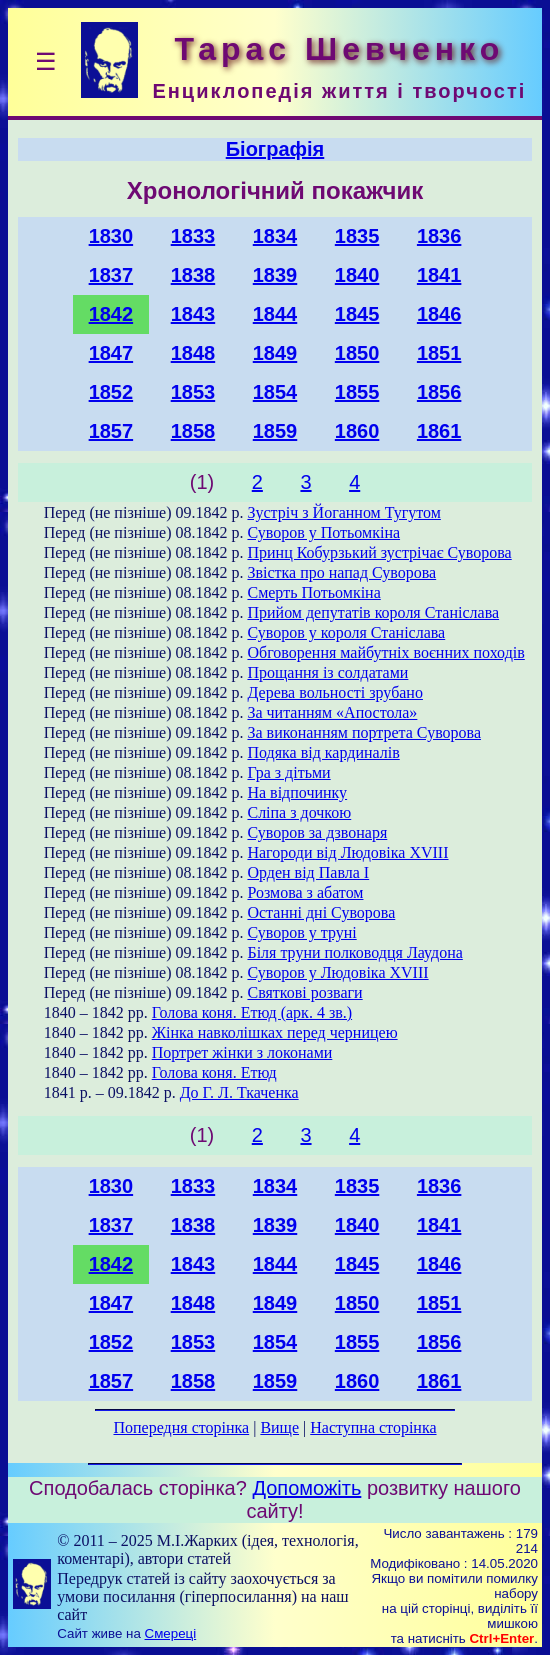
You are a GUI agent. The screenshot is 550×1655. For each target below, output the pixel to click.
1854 (275, 392)
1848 (193, 353)
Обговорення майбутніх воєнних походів (385, 652)
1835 (357, 236)
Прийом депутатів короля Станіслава (373, 612)
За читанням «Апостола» (332, 712)
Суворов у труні (301, 932)
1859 (275, 431)
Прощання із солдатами (327, 672)
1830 (111, 236)
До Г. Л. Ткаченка (239, 1092)
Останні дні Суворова (321, 912)
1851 (439, 353)
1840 (357, 275)
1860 (357, 431)
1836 (439, 236)
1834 (275, 236)
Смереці (171, 1633)
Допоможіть (306, 1488)
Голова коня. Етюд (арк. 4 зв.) (252, 1012)
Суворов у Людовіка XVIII (337, 972)
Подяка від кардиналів (323, 752)
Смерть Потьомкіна (313, 592)
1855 (357, 392)
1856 (439, 392)
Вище (279, 1427)
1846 (439, 314)
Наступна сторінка (373, 1427)
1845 (357, 314)
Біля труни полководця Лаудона (354, 952)
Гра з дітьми (288, 772)
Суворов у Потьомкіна (323, 532)
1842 (111, 314)
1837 (111, 275)
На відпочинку (297, 792)
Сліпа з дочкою (299, 812)
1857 (111, 431)
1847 (111, 353)
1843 (193, 314)
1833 (193, 236)
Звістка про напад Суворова (341, 572)
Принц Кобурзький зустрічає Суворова (379, 552)
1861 (439, 431)
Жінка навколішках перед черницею (275, 1032)
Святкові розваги (304, 992)
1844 (275, 314)
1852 (111, 392)
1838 (193, 275)
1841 (439, 275)
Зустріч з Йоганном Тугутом (343, 512)
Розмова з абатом (305, 892)
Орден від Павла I (308, 872)
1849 (275, 353)
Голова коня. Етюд (214, 1072)
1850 (357, 353)
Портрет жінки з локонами (242, 1052)
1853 (193, 392)
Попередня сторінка (181, 1427)
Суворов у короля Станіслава (346, 632)
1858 (193, 431)
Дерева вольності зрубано (334, 692)
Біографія (275, 149)
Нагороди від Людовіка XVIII (347, 852)
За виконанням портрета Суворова (364, 732)
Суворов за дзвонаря (317, 832)
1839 (275, 275)
